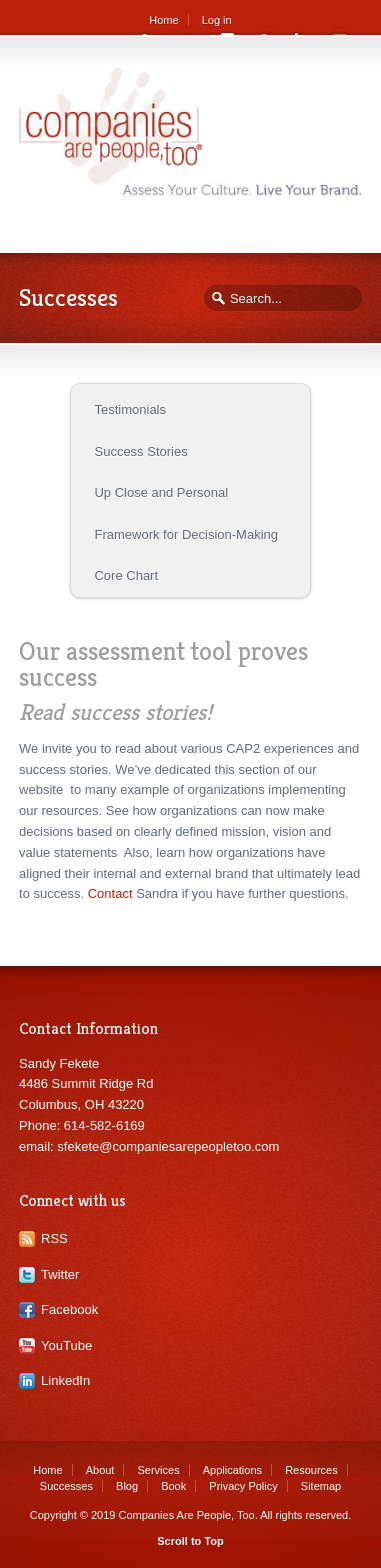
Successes (66, 1486)
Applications (232, 1470)
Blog (127, 1486)
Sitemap (321, 1486)
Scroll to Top (190, 1541)
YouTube (66, 1345)
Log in (217, 20)
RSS (54, 1238)
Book (173, 1486)
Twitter (60, 1274)
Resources (311, 1470)
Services (158, 1470)
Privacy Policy (243, 1486)
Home (163, 20)
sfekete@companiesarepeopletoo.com (168, 1146)
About (100, 1470)
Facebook (69, 1309)
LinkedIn (65, 1380)
